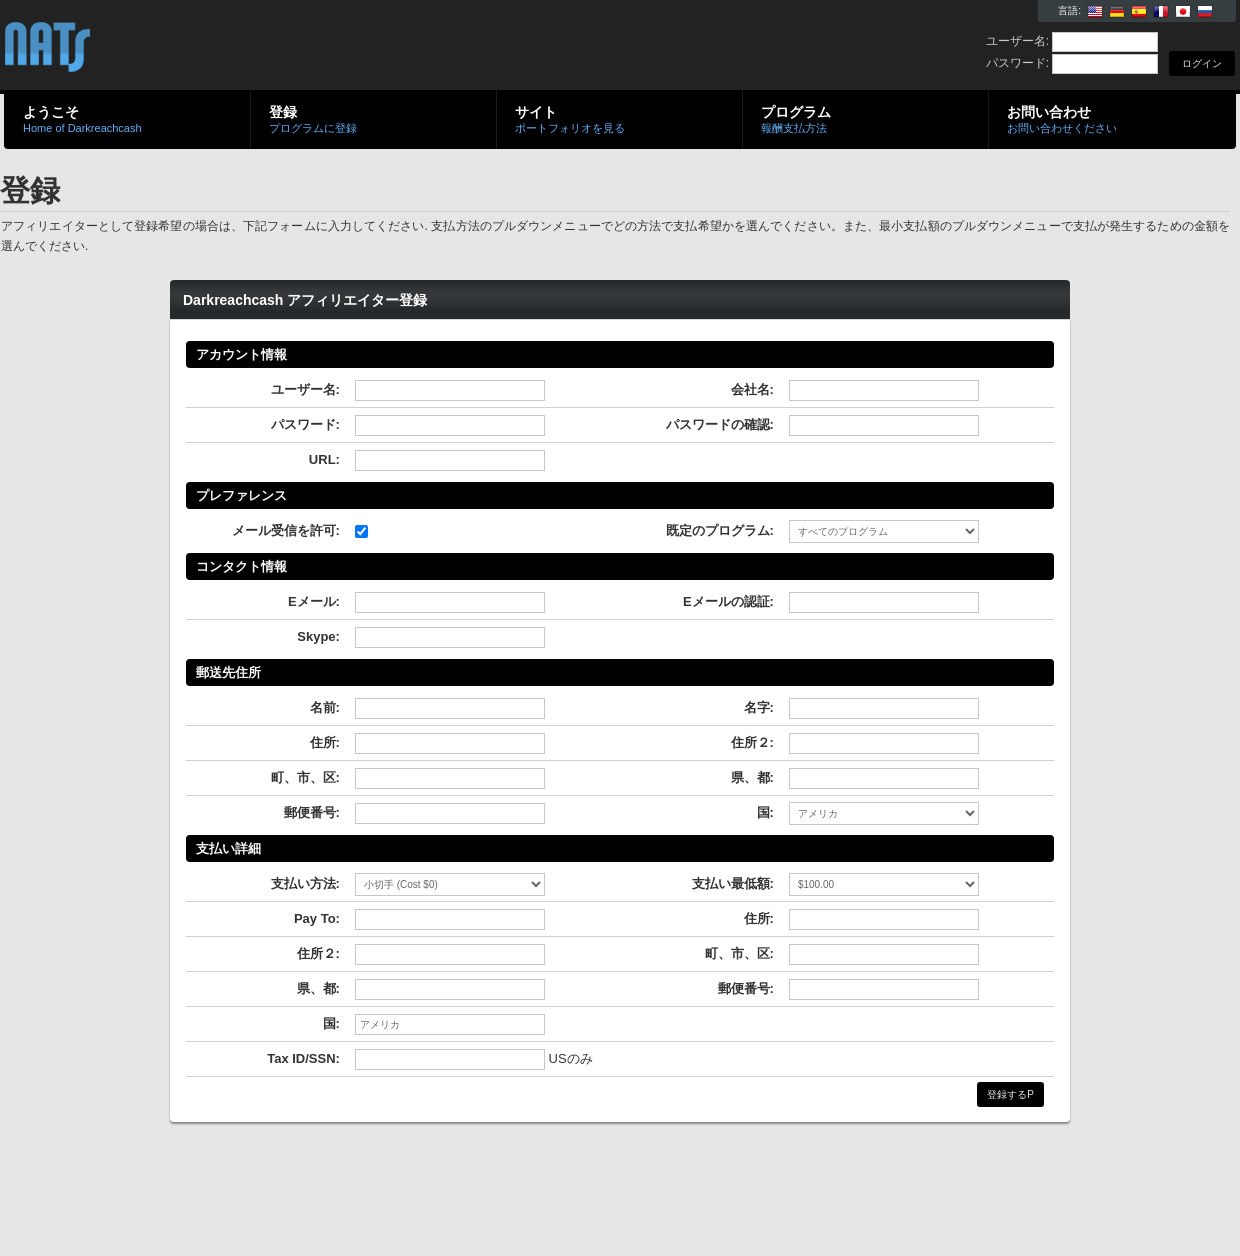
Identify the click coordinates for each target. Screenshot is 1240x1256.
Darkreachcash (242, 46)
